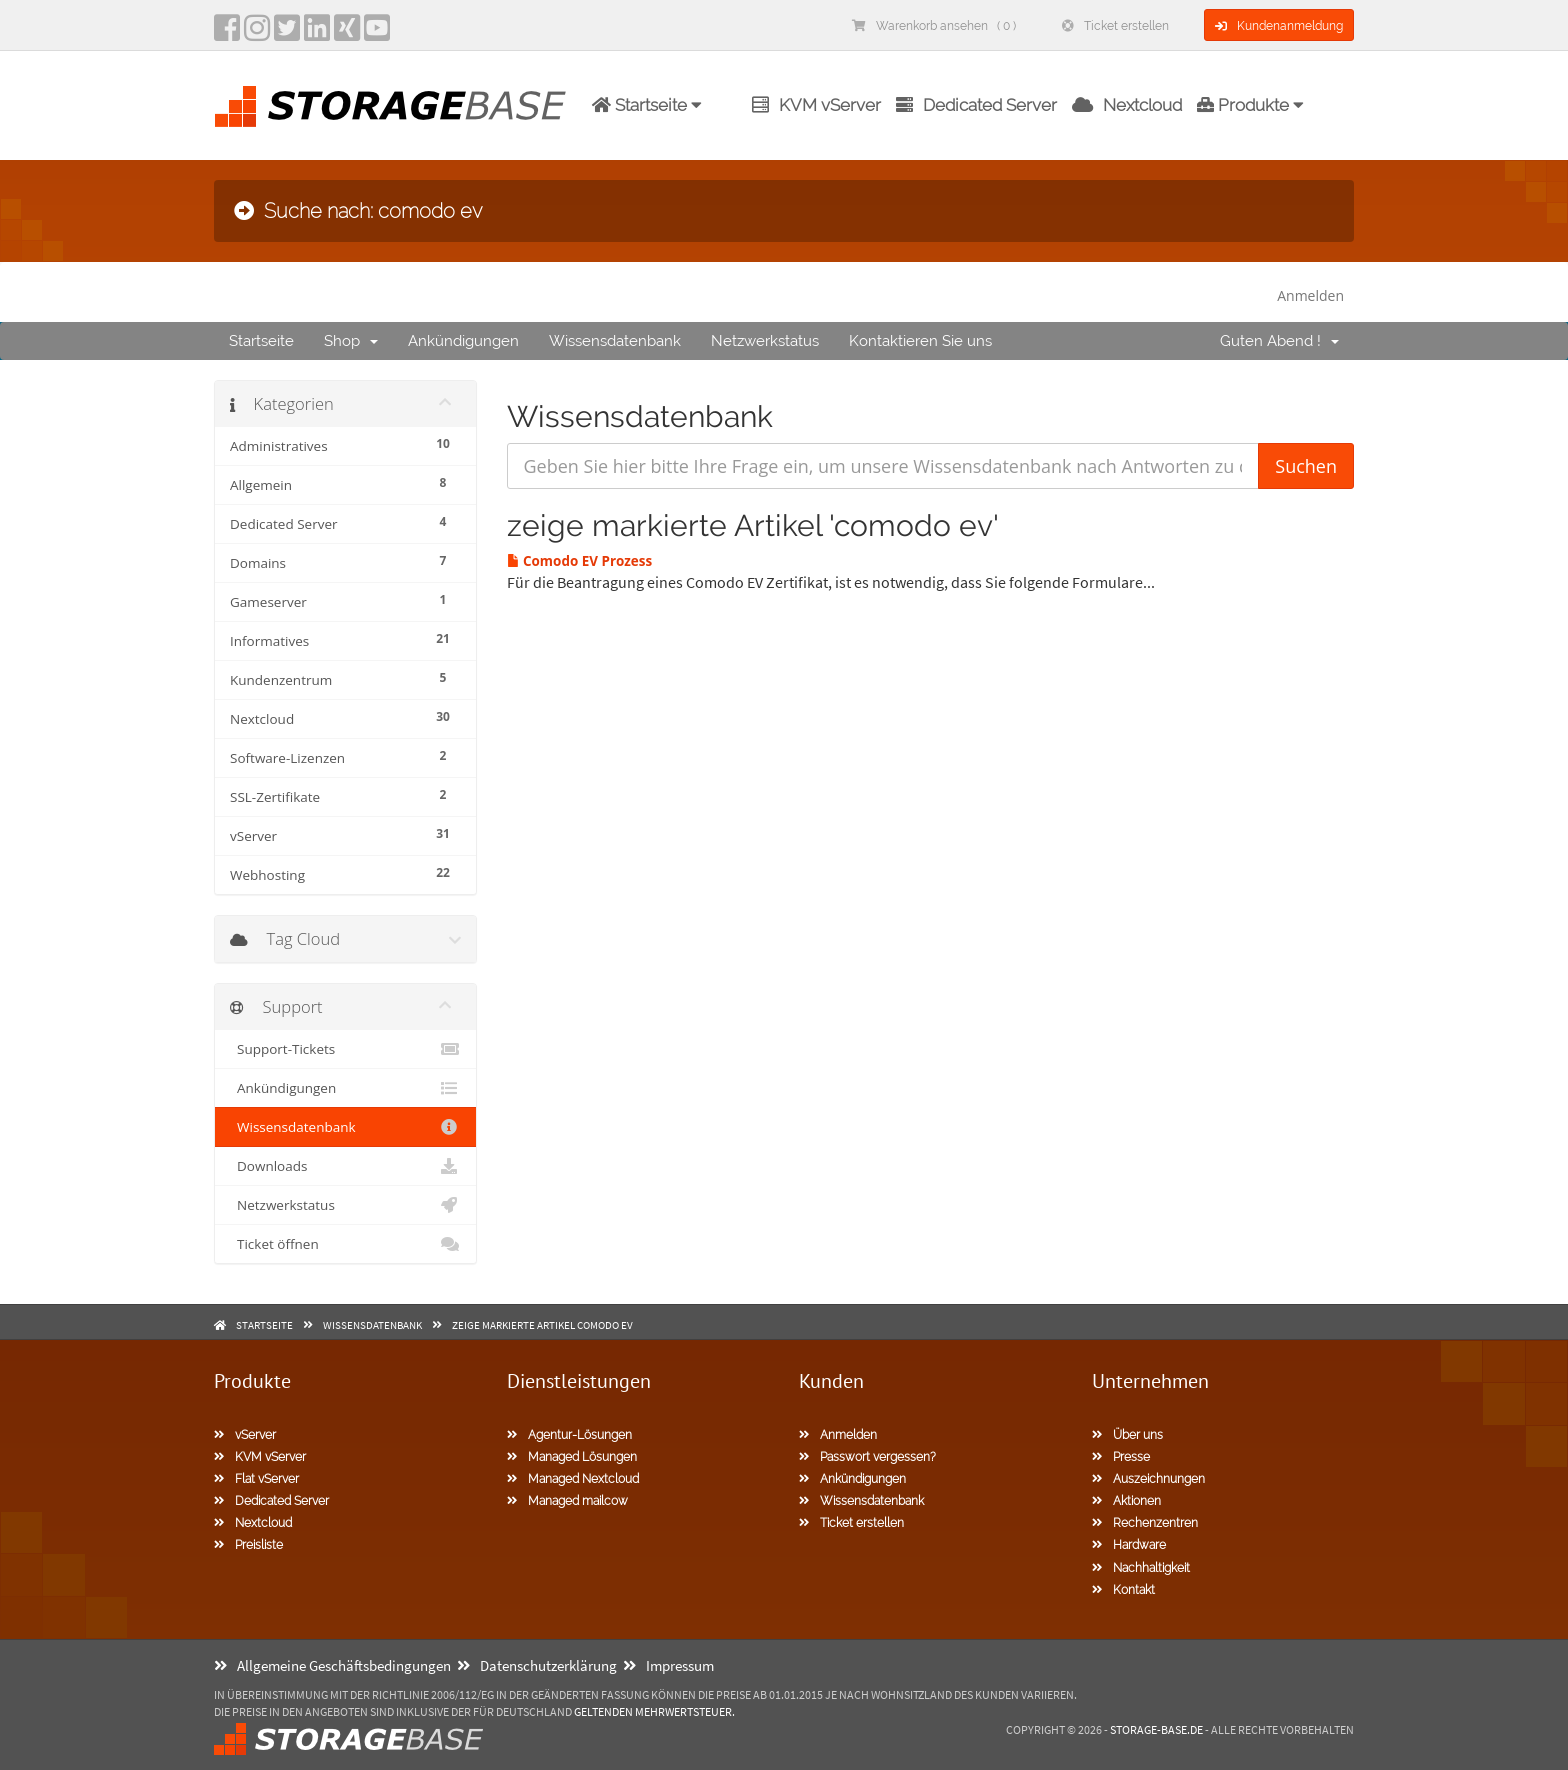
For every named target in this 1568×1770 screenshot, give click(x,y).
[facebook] (227, 34)
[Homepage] (390, 106)
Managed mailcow (567, 1501)
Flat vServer (256, 1479)
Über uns (1127, 1435)
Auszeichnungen (1148, 1479)
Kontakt (1123, 1590)
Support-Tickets (345, 1049)
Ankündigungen (463, 341)
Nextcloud (1127, 105)
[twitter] (287, 34)
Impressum (668, 1665)
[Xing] (347, 34)
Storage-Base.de (1156, 1729)
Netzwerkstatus (765, 341)
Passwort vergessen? (867, 1457)
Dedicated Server (976, 105)
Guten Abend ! (1279, 341)
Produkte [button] (1250, 105)
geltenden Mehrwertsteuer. (654, 1711)
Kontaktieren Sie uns (920, 341)
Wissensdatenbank (615, 341)
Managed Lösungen (572, 1457)
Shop (351, 341)
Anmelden (1310, 295)
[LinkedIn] (317, 34)
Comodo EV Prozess (580, 561)
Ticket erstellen (1115, 26)
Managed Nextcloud (573, 1479)
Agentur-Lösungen (569, 1435)
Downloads (345, 1166)
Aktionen (1126, 1501)
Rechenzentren (1145, 1523)
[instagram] (257, 34)
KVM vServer (816, 105)
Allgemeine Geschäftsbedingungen (332, 1665)
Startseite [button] (647, 105)
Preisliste (248, 1545)
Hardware (1129, 1545)
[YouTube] (377, 34)
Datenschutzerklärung (537, 1665)
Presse (1121, 1457)
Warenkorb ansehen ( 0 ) (934, 26)
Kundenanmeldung (1279, 26)
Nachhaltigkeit (1141, 1568)
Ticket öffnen (345, 1244)
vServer (245, 1435)
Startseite (261, 341)
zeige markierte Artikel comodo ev (542, 1325)
